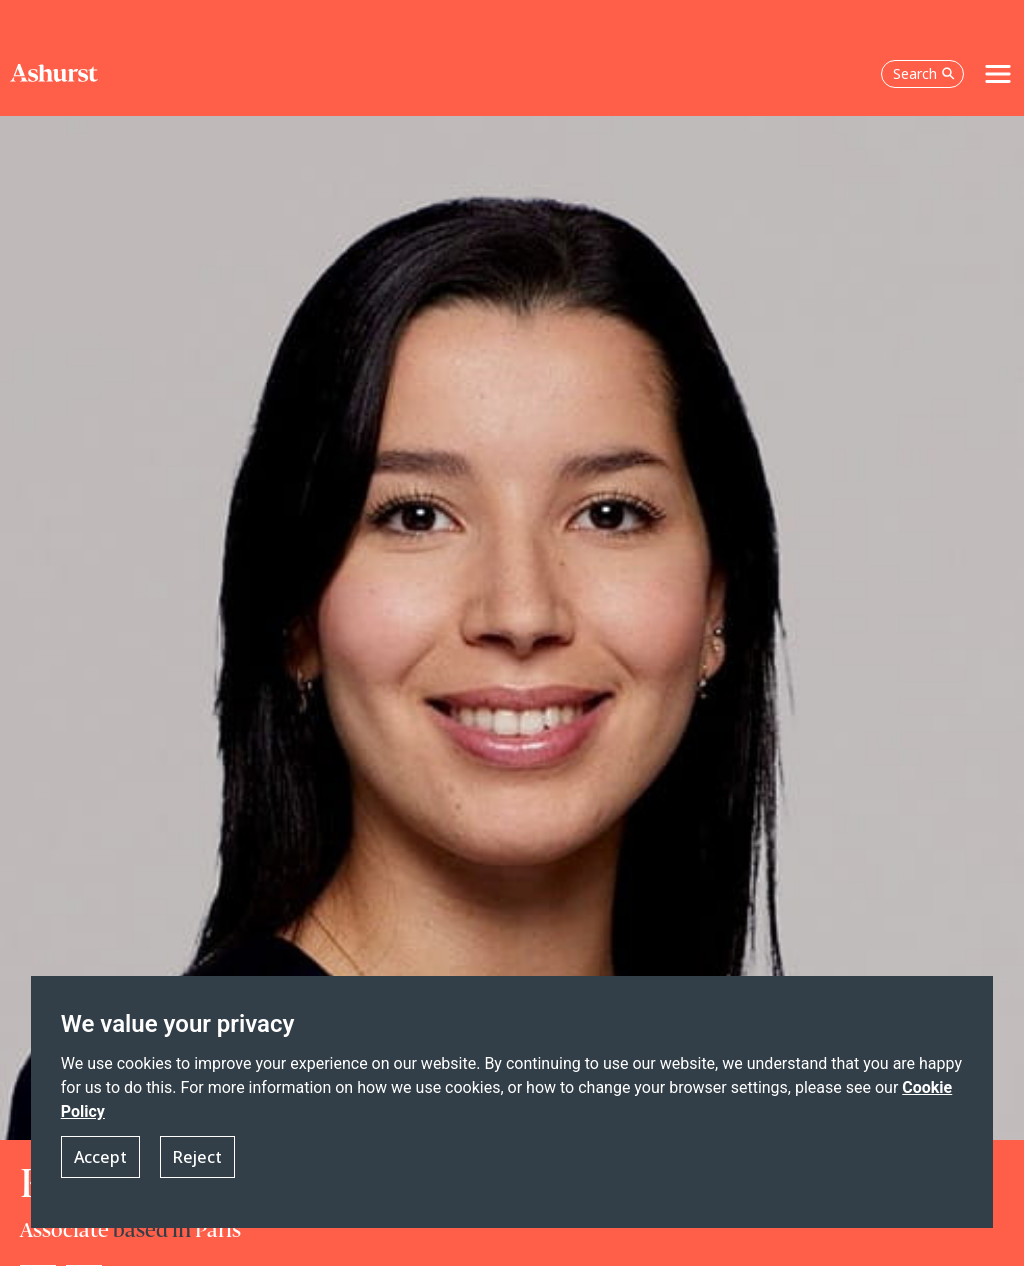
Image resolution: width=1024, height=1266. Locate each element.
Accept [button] (100, 1157)
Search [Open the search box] (924, 73)
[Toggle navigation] (998, 74)
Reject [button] (197, 1157)
